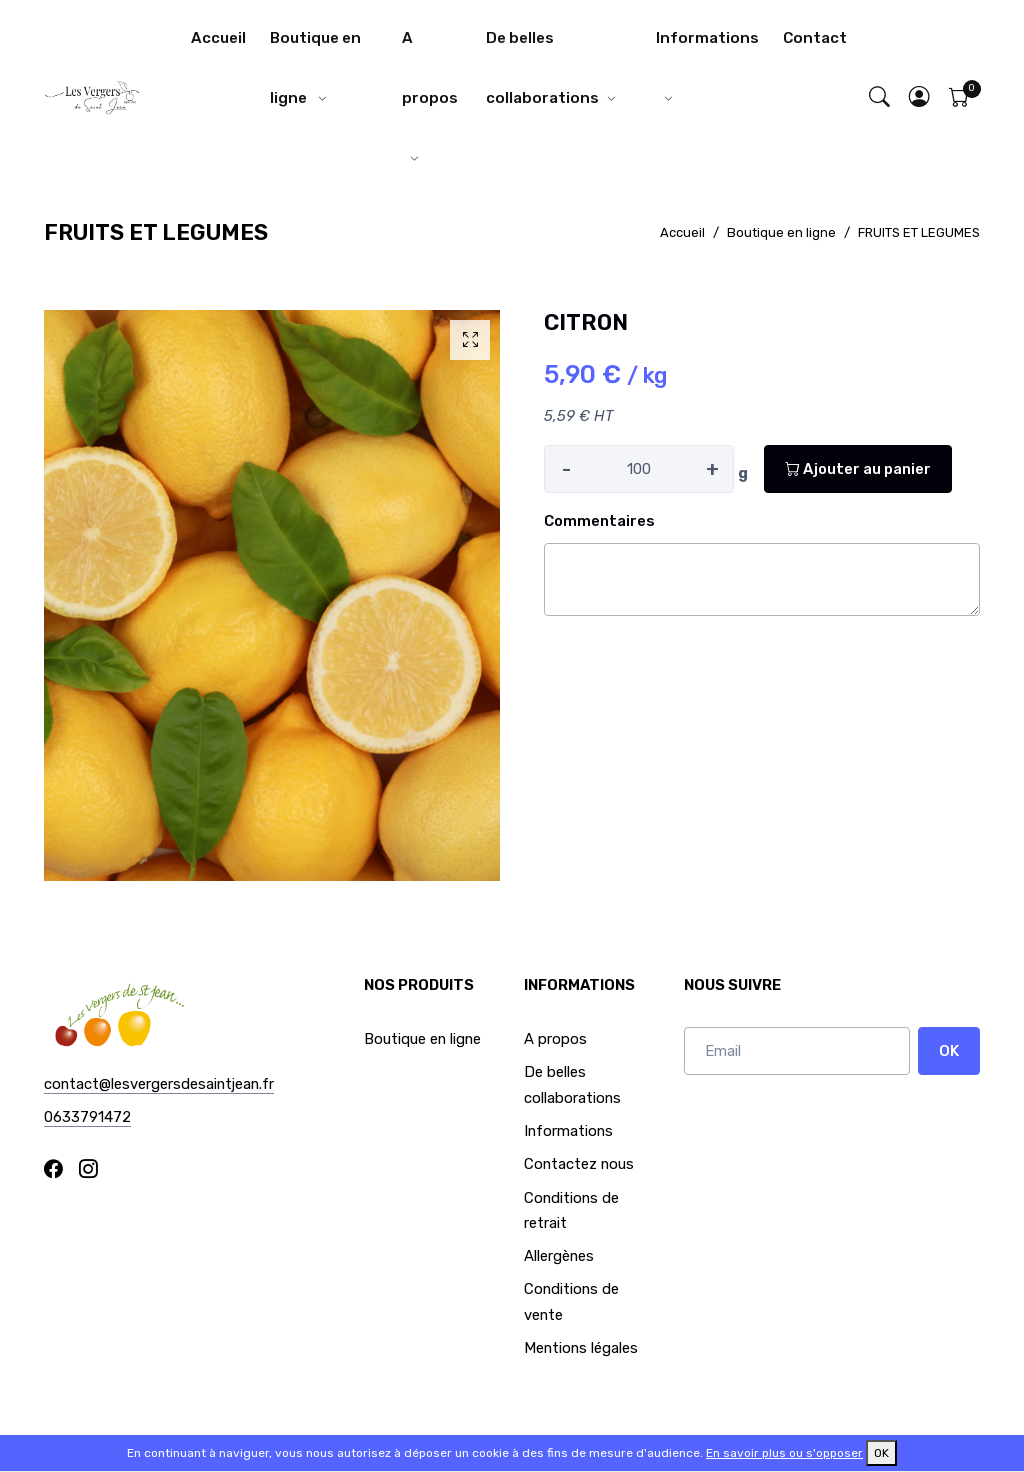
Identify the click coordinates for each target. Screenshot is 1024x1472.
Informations (707, 38)
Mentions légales (581, 1348)
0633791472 (87, 1117)
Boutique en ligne (315, 68)
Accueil (218, 38)
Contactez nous (579, 1164)
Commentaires (599, 521)
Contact (815, 38)
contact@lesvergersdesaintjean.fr (159, 1084)
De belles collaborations (542, 68)
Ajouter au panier (858, 469)
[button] (920, 98)
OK (949, 1051)
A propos (430, 68)
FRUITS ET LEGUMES (919, 232)
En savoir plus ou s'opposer (784, 1453)
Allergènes (559, 1256)
